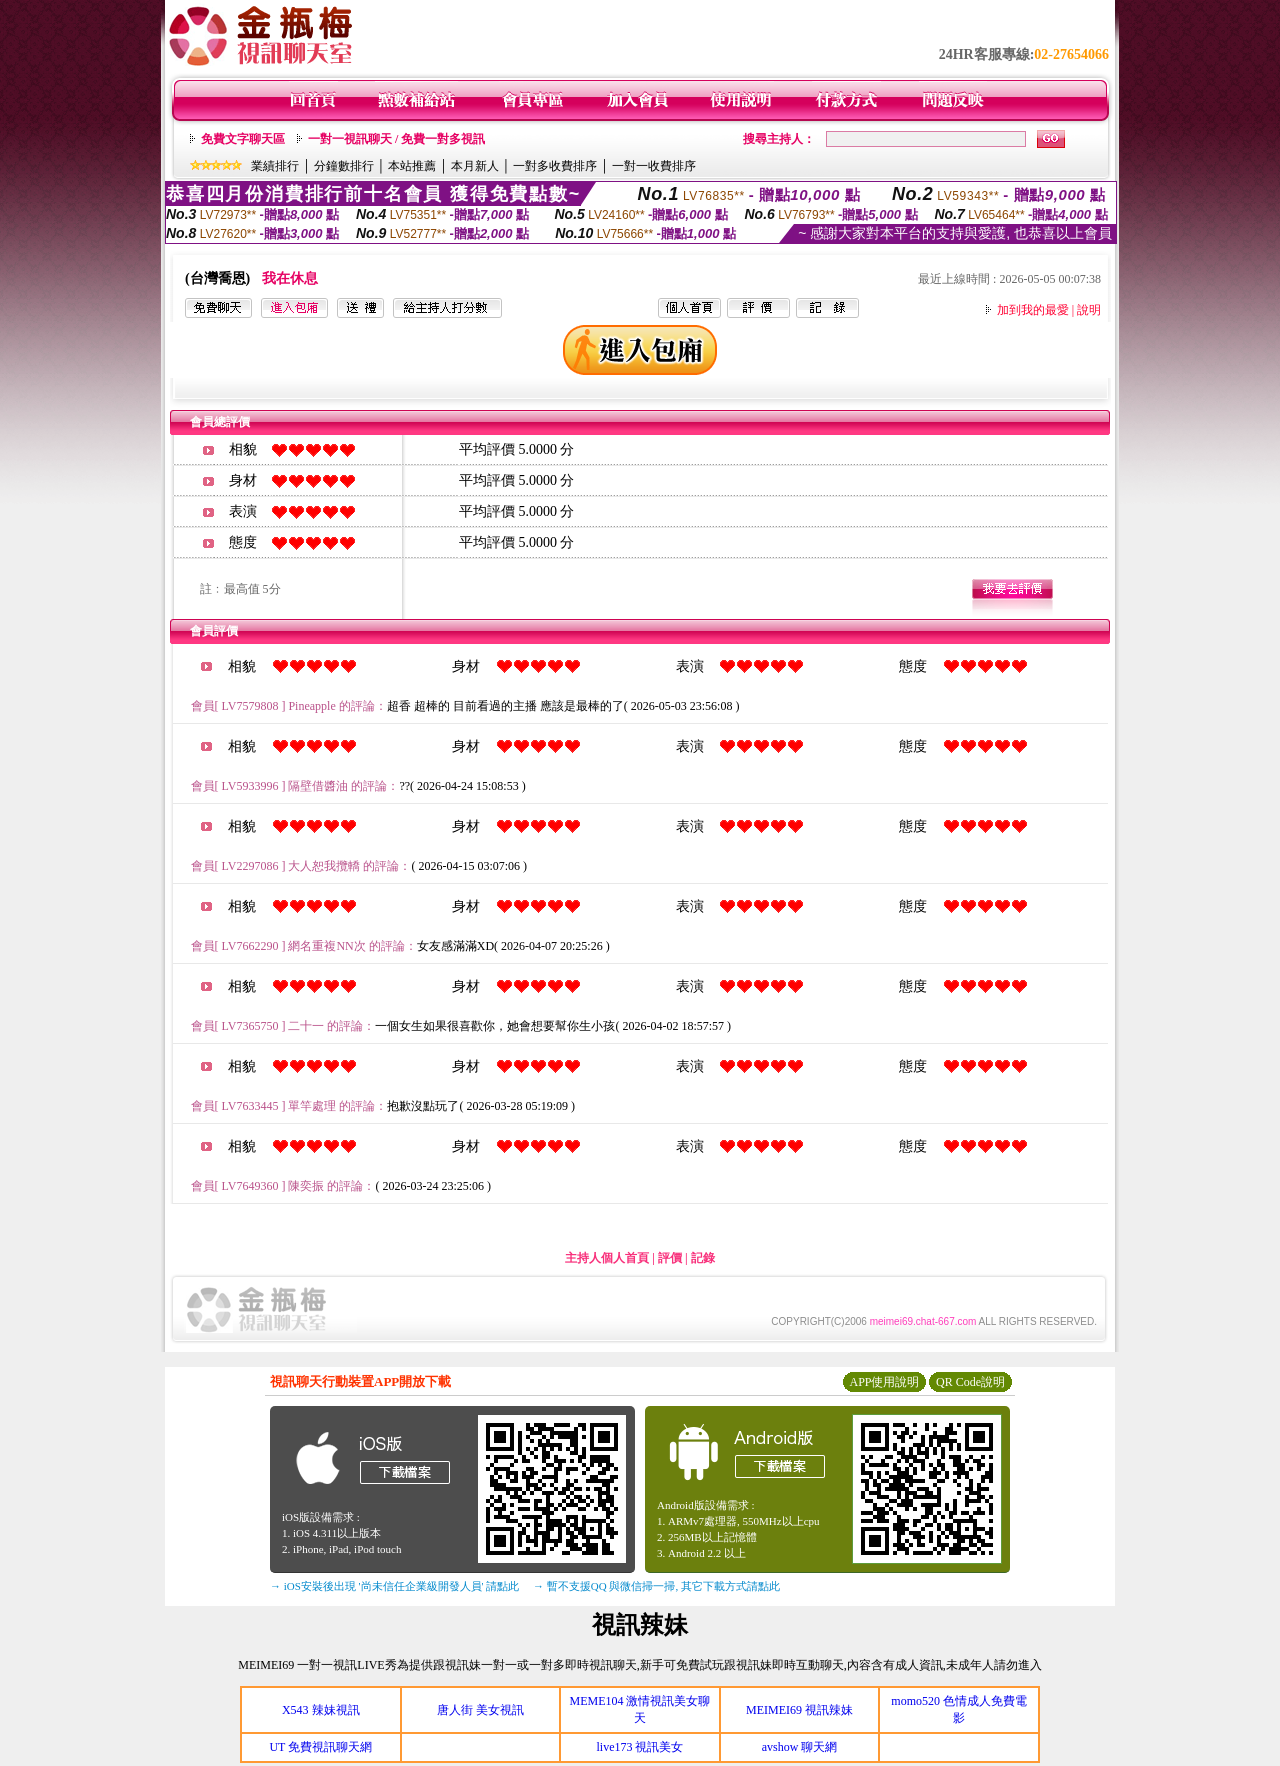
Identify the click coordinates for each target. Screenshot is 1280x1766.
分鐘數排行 (344, 166)
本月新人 (475, 166)
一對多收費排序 (555, 166)
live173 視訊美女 (639, 1747)
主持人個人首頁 (607, 1258)
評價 (670, 1258)
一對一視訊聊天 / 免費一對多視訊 (396, 139)
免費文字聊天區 (243, 139)
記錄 (703, 1258)
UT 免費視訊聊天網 (320, 1747)
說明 (1089, 310)
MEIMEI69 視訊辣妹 (799, 1710)
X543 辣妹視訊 (321, 1710)
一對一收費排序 (654, 166)
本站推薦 (412, 166)
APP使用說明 (884, 1382)
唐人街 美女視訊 (480, 1710)
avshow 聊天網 (800, 1747)
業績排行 (275, 166)
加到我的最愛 (1033, 310)
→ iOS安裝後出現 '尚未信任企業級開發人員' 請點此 (394, 1586)
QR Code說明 (970, 1382)
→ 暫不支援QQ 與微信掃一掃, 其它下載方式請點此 (656, 1586)
